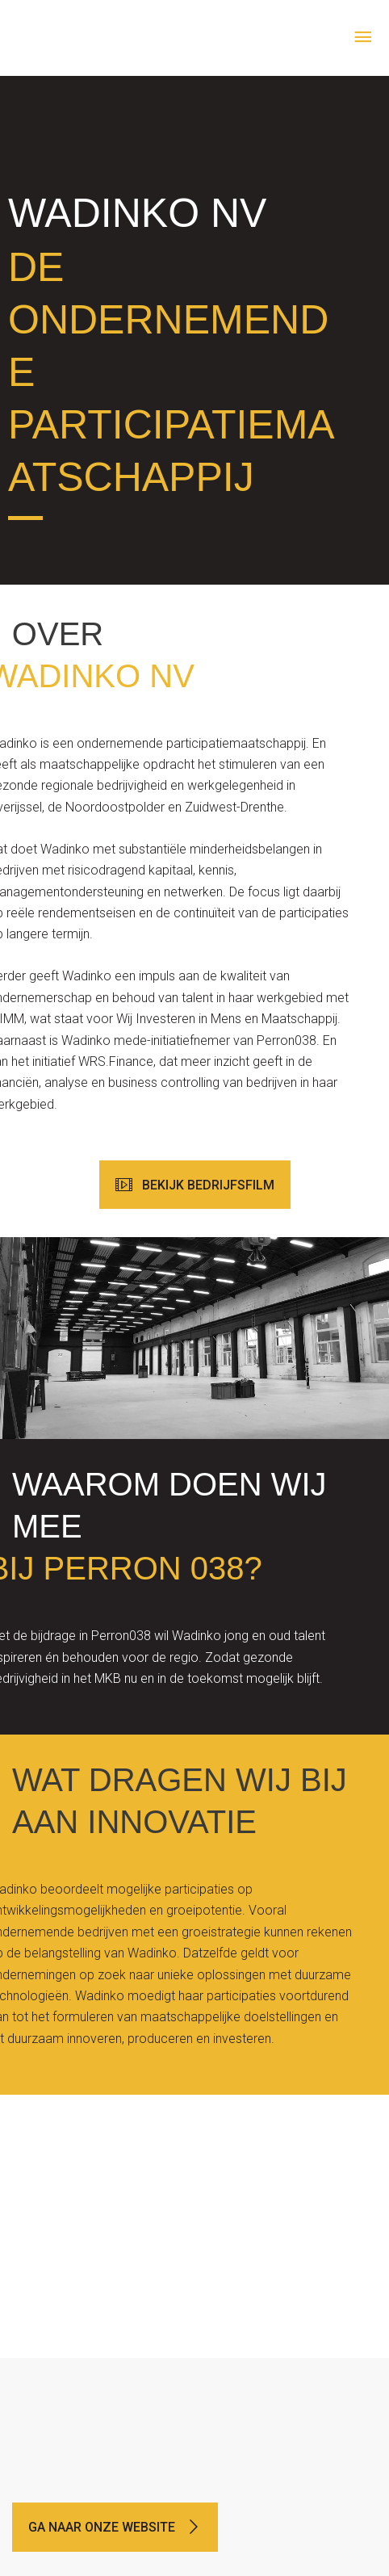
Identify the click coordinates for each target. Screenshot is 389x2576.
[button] (195, 1185)
